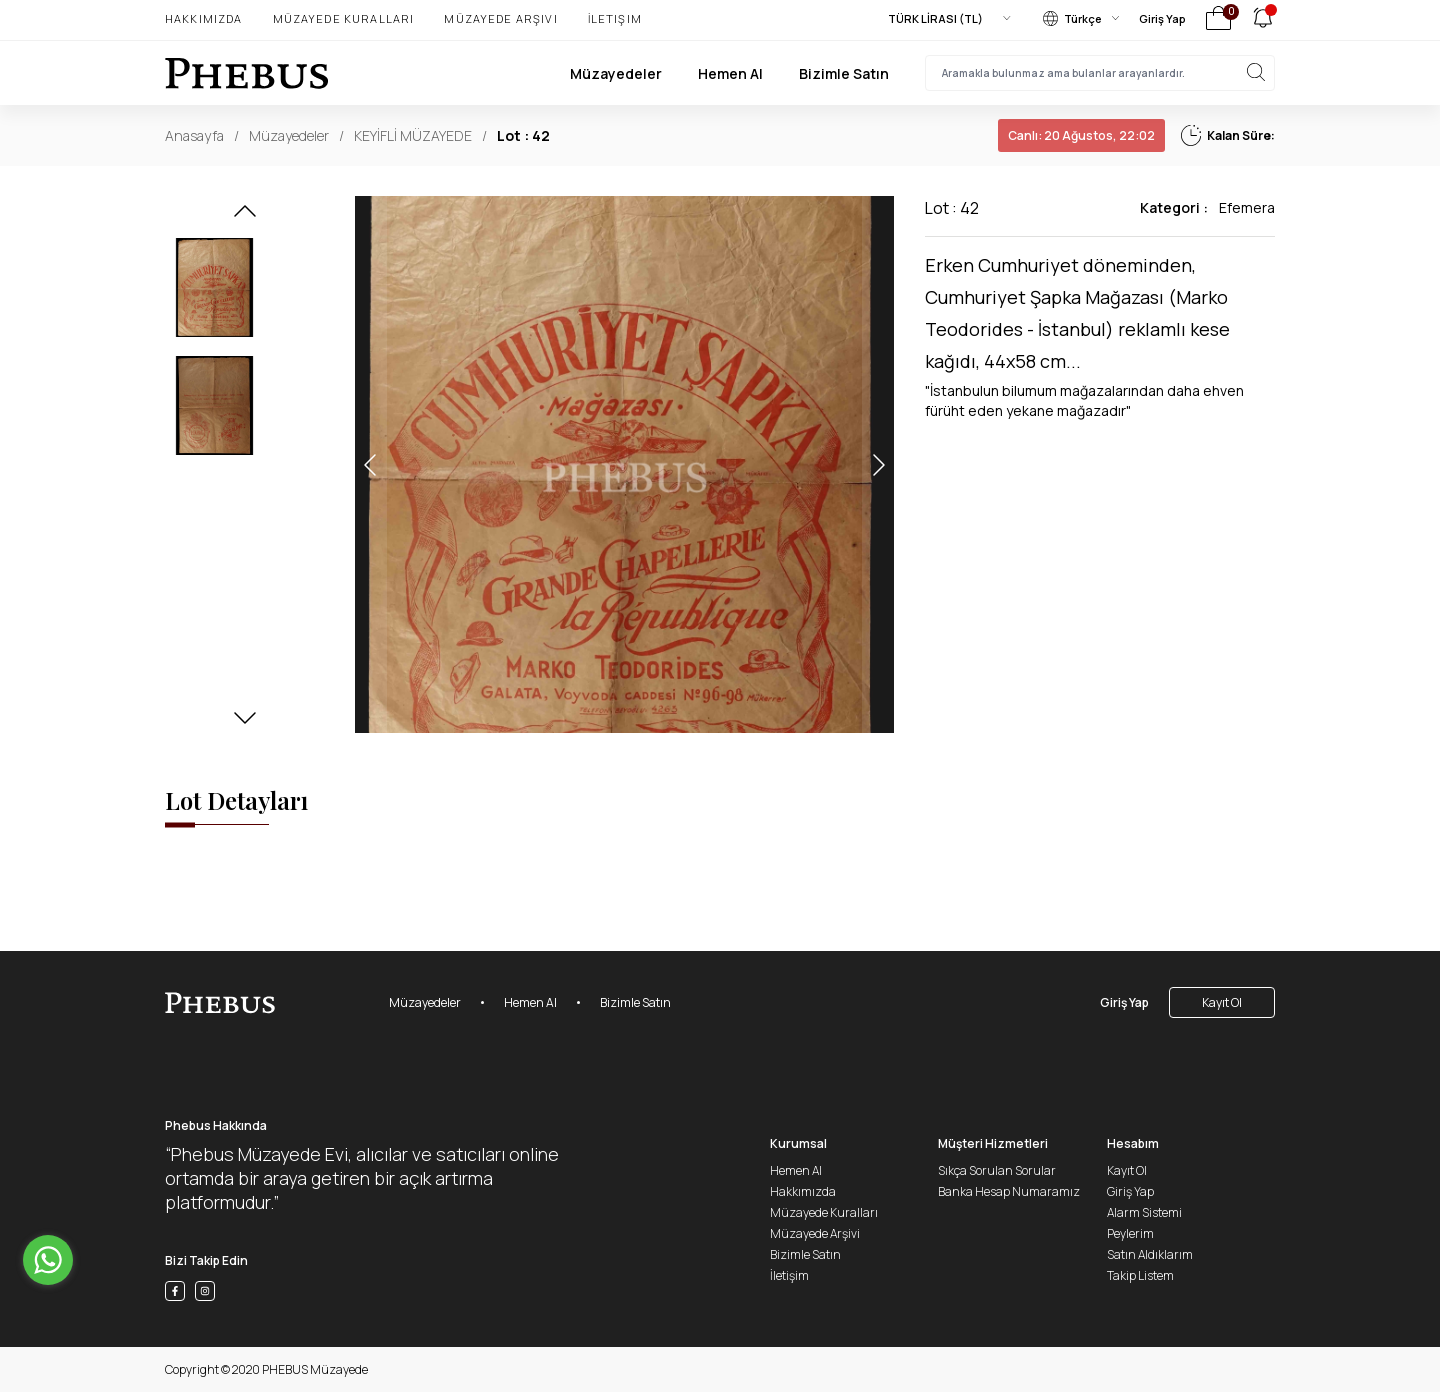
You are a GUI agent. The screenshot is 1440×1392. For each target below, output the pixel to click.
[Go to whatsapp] (48, 1260)
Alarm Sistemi (1144, 1212)
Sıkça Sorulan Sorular (997, 1170)
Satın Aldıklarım (1150, 1254)
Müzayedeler (616, 73)
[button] (245, 217)
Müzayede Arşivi (500, 18)
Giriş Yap (1162, 18)
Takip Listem (1140, 1275)
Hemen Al (730, 73)
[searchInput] (1100, 73)
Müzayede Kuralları (344, 18)
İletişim (615, 18)
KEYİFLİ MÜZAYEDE (413, 135)
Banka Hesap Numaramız (1009, 1191)
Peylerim (1130, 1233)
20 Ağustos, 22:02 (1081, 135)
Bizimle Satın (844, 73)
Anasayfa (194, 135)
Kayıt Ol (1222, 1002)
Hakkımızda (204, 18)
